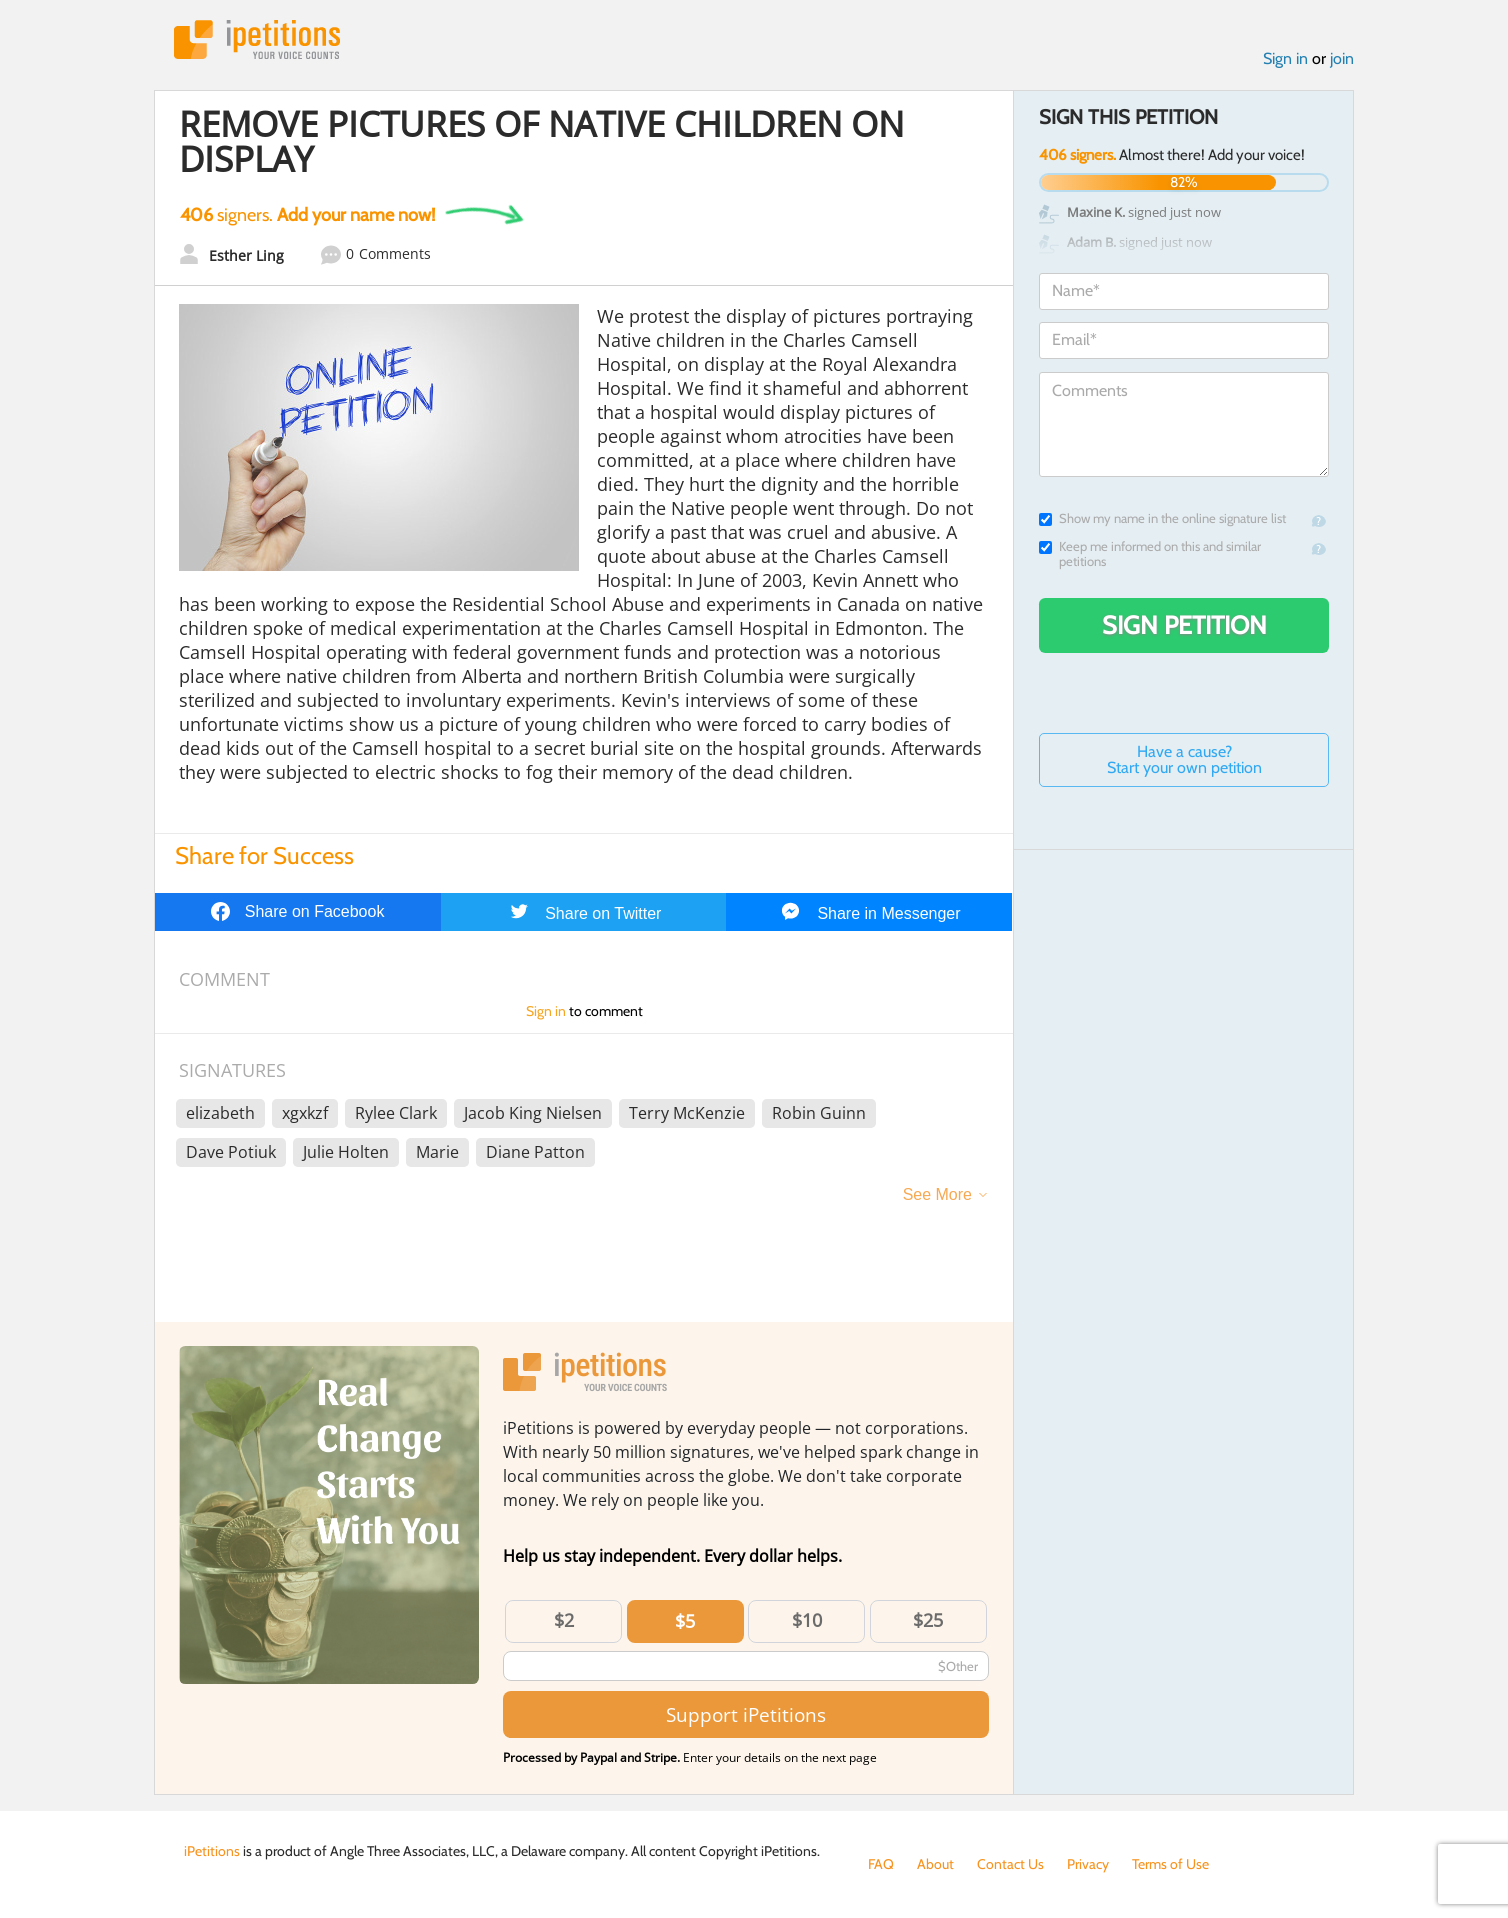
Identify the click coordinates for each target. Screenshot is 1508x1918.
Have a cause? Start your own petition (1184, 759)
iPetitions (257, 39)
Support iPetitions (746, 1714)
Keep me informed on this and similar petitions (1150, 554)
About (935, 1864)
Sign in (1285, 58)
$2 (564, 1620)
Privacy (1088, 1864)
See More (937, 1194)
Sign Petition (1184, 625)
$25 (928, 1620)
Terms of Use (1170, 1864)
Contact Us (1010, 1864)
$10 (807, 1620)
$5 (685, 1621)
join (1342, 58)
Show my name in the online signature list (1162, 518)
